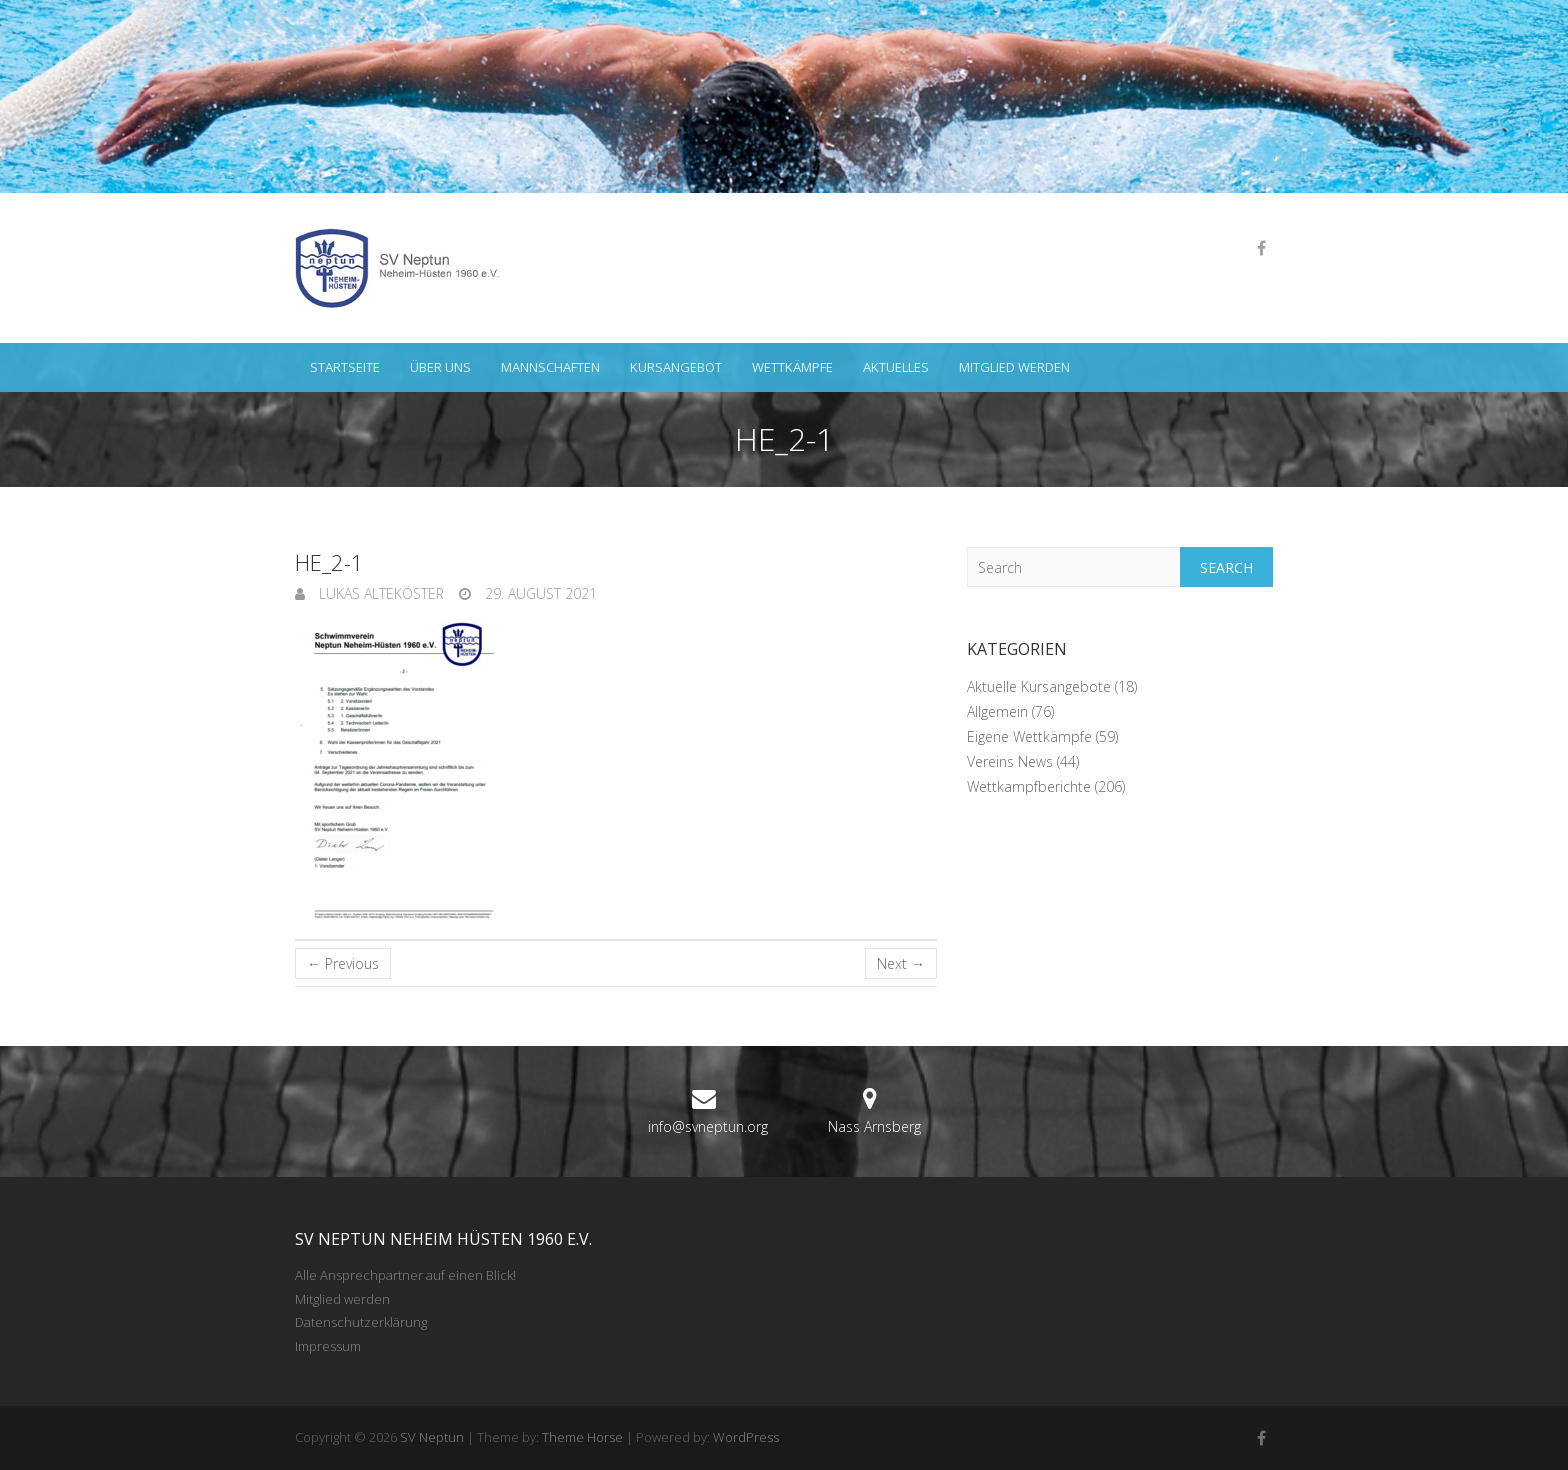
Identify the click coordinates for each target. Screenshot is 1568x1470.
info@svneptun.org (708, 1126)
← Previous (343, 963)
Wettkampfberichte (1029, 786)
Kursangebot (676, 367)
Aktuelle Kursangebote (1039, 686)
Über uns (440, 367)
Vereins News (1010, 761)
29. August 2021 (539, 593)
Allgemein (997, 711)
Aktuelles (896, 367)
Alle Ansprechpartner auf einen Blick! (405, 1275)
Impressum (328, 1346)
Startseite (345, 367)
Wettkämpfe (792, 367)
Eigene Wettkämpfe (1029, 736)
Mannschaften (550, 367)
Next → (901, 963)
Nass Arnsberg (874, 1126)
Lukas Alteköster (379, 593)
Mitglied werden (1014, 367)
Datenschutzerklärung (361, 1322)
